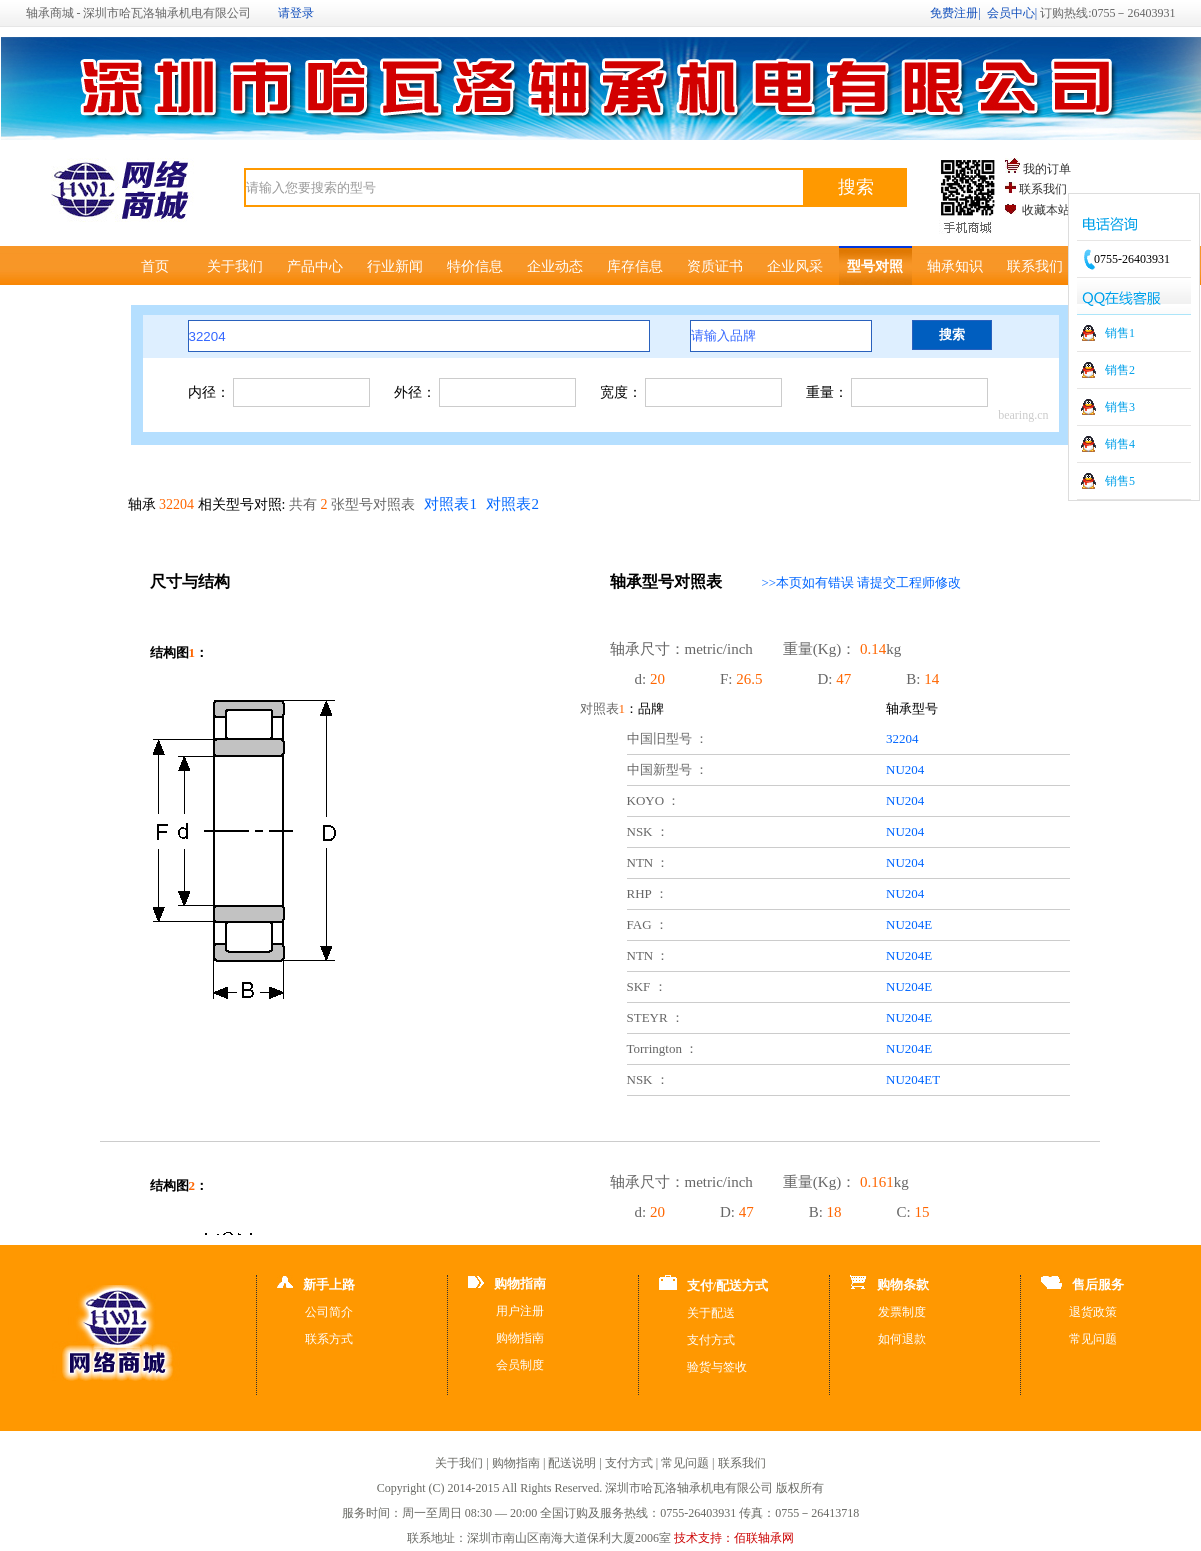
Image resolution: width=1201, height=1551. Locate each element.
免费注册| (955, 13)
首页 (155, 266)
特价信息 (475, 266)
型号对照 (875, 266)
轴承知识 (955, 266)
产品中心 (315, 266)
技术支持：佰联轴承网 (734, 1538)
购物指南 (520, 1338)
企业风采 (795, 266)
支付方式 (711, 1340)
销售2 (1120, 370)
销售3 (1120, 407)
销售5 (1120, 481)
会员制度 (520, 1365)
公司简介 (329, 1312)
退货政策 (1093, 1312)
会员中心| (1012, 13)
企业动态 (555, 266)
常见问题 (1093, 1339)
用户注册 (520, 1311)
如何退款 (902, 1339)
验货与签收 (717, 1367)
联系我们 (1043, 189)
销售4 (1120, 444)
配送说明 (572, 1463)
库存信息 (635, 266)
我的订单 (1047, 169)
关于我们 (235, 266)
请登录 (296, 13)
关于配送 (711, 1313)
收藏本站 (1046, 210)
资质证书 (715, 266)
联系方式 (329, 1339)
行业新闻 (395, 266)
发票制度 (902, 1312)
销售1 (1120, 333)
